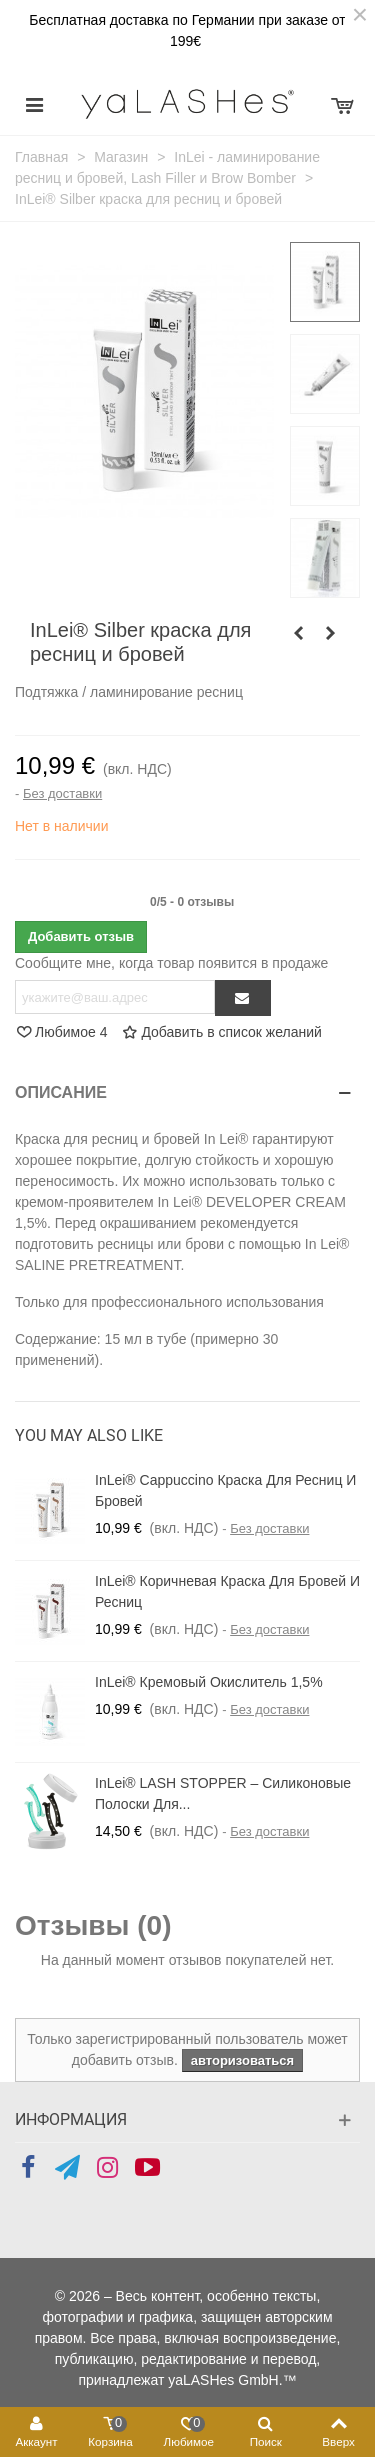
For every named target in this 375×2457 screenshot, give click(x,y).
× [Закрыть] (360, 15)
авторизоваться (242, 2060)
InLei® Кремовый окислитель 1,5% (209, 1682)
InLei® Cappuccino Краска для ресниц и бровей (225, 1490)
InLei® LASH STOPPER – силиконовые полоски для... (223, 1793)
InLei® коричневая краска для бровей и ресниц (227, 1591)
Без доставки (62, 793)
